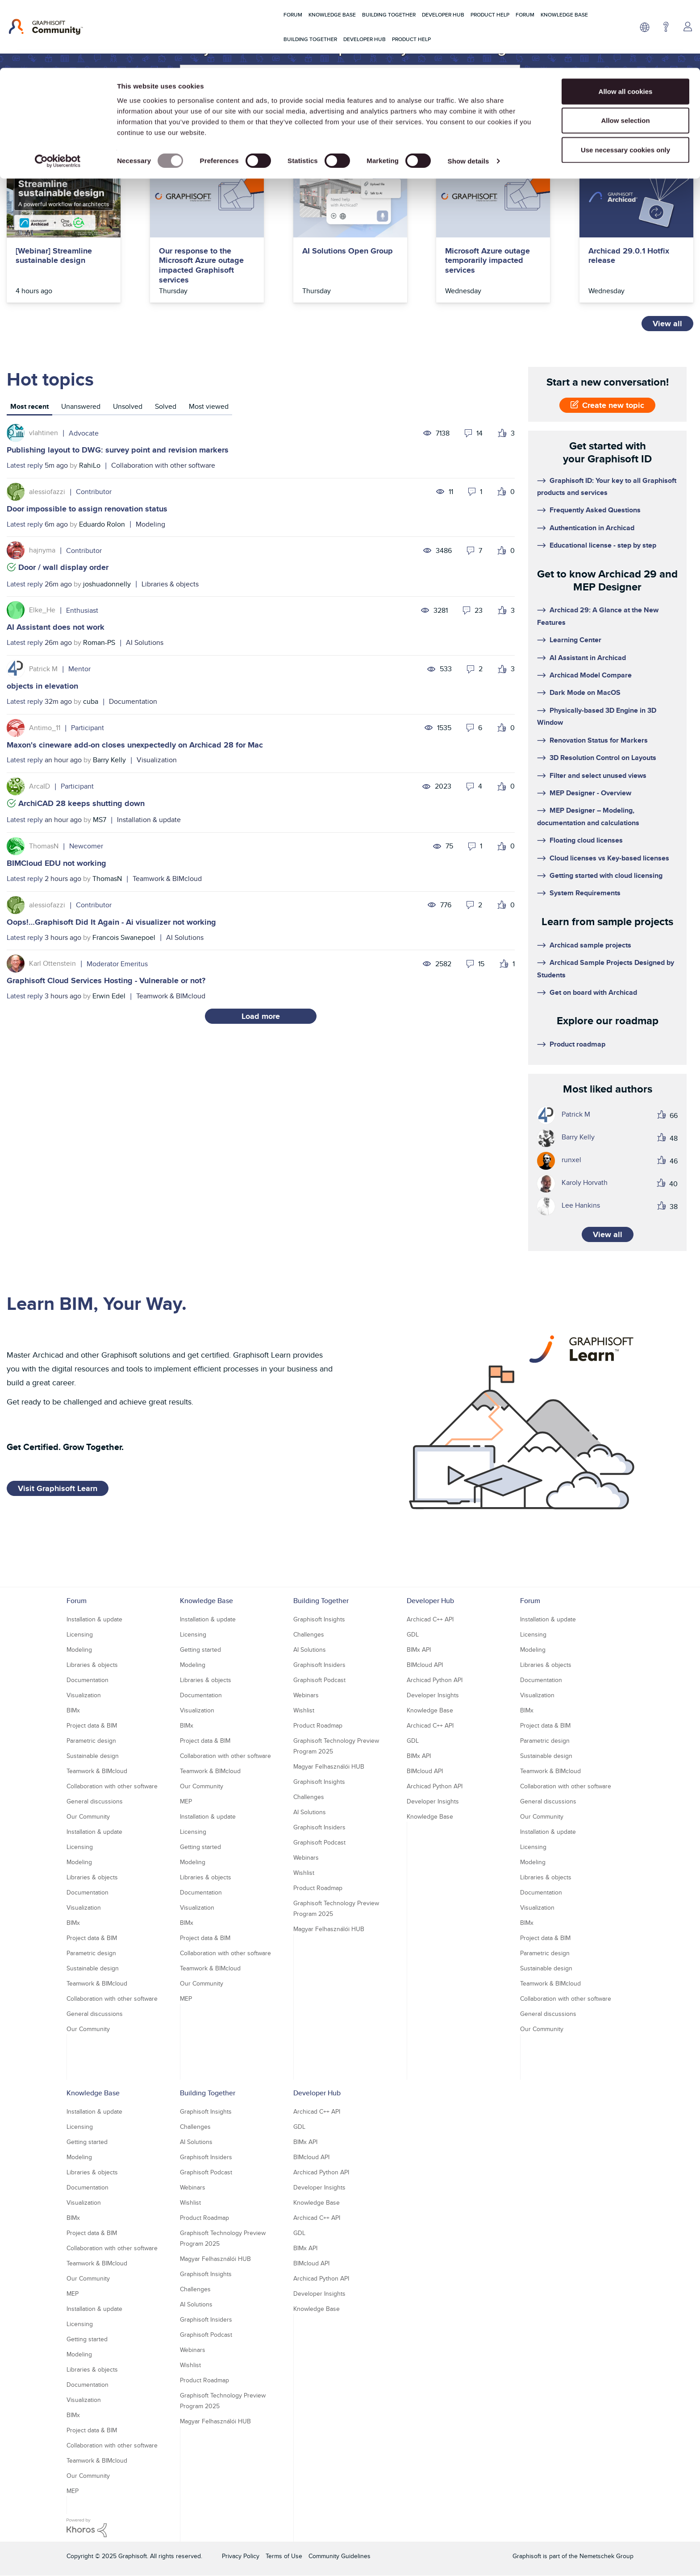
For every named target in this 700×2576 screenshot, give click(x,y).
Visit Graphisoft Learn (57, 1488)
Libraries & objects (170, 584)
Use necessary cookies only (625, 82)
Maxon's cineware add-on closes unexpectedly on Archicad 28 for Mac (135, 745)
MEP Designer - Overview (590, 793)
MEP (186, 1801)
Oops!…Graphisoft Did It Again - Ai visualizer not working (111, 922)
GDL (413, 1634)
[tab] (29, 407)
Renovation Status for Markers (599, 740)
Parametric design (91, 1740)
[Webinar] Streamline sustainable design (54, 256)
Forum (77, 1600)
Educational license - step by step (603, 545)
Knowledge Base (206, 1600)
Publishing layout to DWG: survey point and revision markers (118, 450)
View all (667, 323)
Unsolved (127, 406)
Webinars (306, 1695)
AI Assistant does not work (55, 627)
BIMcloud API (425, 1664)
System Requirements (585, 893)
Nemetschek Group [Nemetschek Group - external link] (606, 2555)
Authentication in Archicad (592, 528)
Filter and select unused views (598, 775)
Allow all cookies (626, 23)
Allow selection (625, 53)
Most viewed (209, 406)
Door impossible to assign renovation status (87, 509)
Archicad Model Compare (591, 675)
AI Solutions (144, 642)
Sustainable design (93, 1755)
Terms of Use (284, 2555)
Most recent (29, 406)
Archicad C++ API (430, 1619)
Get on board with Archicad (593, 992)
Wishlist (303, 1710)
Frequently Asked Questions (595, 510)
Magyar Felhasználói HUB (328, 1766)
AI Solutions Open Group (347, 251)
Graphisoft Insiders (319, 1664)
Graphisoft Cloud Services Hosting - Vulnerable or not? (106, 980)
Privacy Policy (240, 2555)
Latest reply (25, 465)
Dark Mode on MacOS (585, 692)
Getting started (200, 1649)
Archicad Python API (434, 1679)
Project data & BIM (92, 1725)
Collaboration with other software (163, 465)
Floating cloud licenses (586, 840)
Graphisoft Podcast (319, 1679)
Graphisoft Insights (319, 1619)
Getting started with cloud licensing (606, 875)
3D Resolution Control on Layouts (603, 757)
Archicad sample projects (590, 945)
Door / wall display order (63, 567)
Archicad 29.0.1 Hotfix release (628, 256)
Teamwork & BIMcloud (167, 878)
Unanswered (80, 406)
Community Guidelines (339, 2555)
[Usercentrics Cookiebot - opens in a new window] (58, 93)
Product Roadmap (317, 1725)
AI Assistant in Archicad (588, 657)
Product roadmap (577, 1044)
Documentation (133, 701)
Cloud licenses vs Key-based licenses (609, 858)
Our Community (88, 1816)
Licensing (80, 1634)
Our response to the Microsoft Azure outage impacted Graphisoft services (201, 265)
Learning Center (575, 640)
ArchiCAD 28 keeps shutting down (81, 803)
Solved (165, 406)
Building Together (321, 1600)
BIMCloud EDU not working (56, 863)
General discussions (95, 1801)
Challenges (308, 1634)
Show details (468, 93)
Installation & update (149, 819)
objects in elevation (42, 686)
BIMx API (419, 1649)
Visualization (157, 760)
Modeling (150, 524)
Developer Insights (433, 1695)
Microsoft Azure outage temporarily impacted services (487, 260)
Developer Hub (430, 1600)
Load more (261, 1016)
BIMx (73, 1710)
